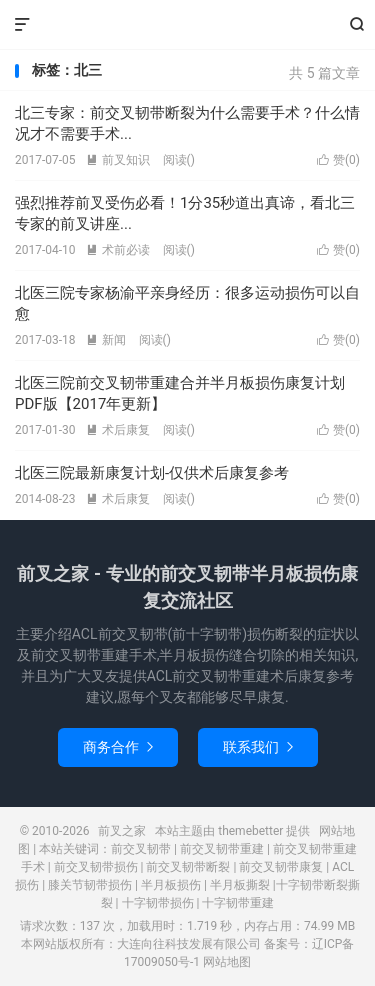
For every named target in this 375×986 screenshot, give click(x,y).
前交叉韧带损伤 (96, 867)
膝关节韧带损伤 (90, 885)
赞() (338, 160)
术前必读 (118, 250)
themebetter (250, 831)
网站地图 (227, 962)
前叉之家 (187, 25)
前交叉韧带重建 (222, 849)
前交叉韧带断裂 (188, 867)
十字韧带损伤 (158, 903)
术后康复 (118, 430)
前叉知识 (118, 160)
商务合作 (118, 747)
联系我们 (258, 747)
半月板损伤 (171, 885)
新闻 (106, 340)
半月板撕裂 (240, 885)
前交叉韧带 (141, 849)
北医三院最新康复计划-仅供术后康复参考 (152, 473)
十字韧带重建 (238, 903)
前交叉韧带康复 (281, 867)
